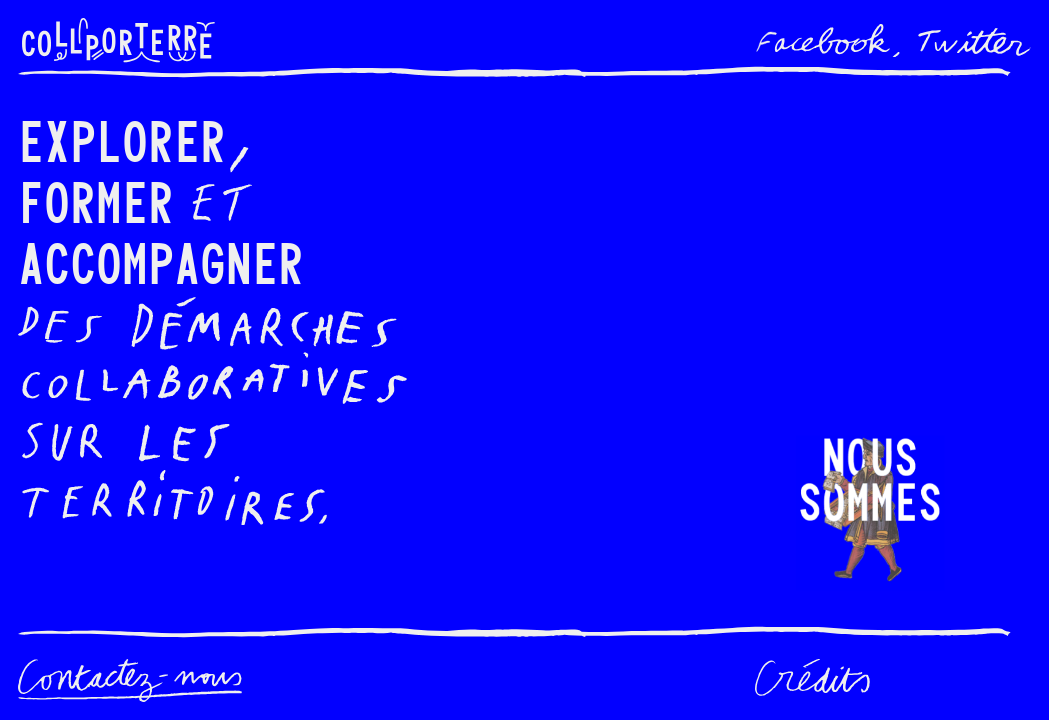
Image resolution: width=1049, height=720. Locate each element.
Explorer (122, 138)
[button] (870, 513)
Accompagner (161, 260)
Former (96, 199)
